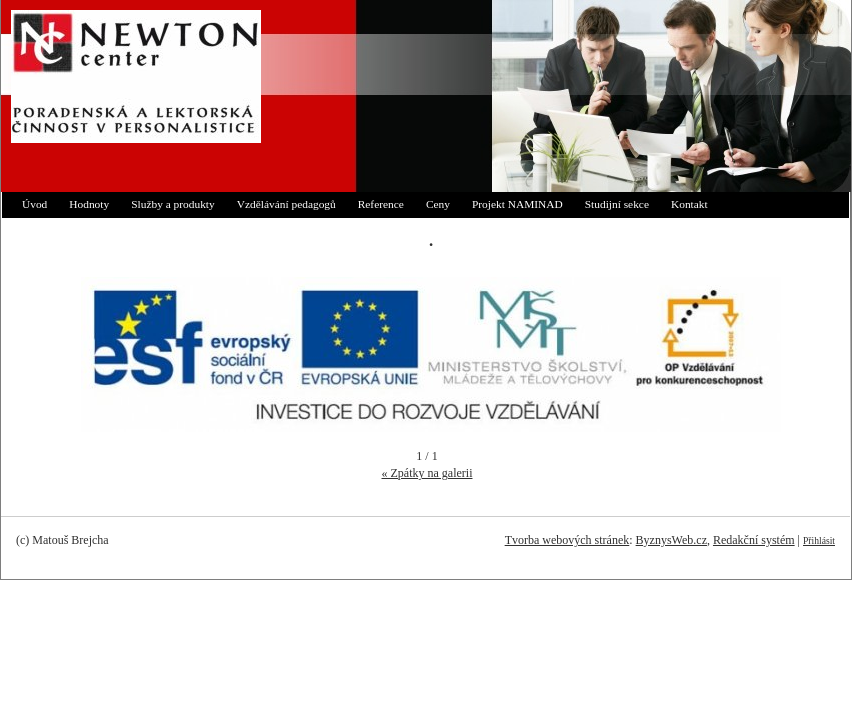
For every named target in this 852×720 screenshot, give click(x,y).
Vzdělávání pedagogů (286, 204)
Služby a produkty (173, 204)
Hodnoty (89, 204)
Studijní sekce (617, 204)
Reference (381, 204)
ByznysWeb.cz (671, 540)
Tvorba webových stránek (567, 540)
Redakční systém (754, 540)
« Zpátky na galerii (427, 473)
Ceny (438, 204)
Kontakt (689, 204)
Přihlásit (819, 540)
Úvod (34, 204)
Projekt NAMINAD (517, 204)
